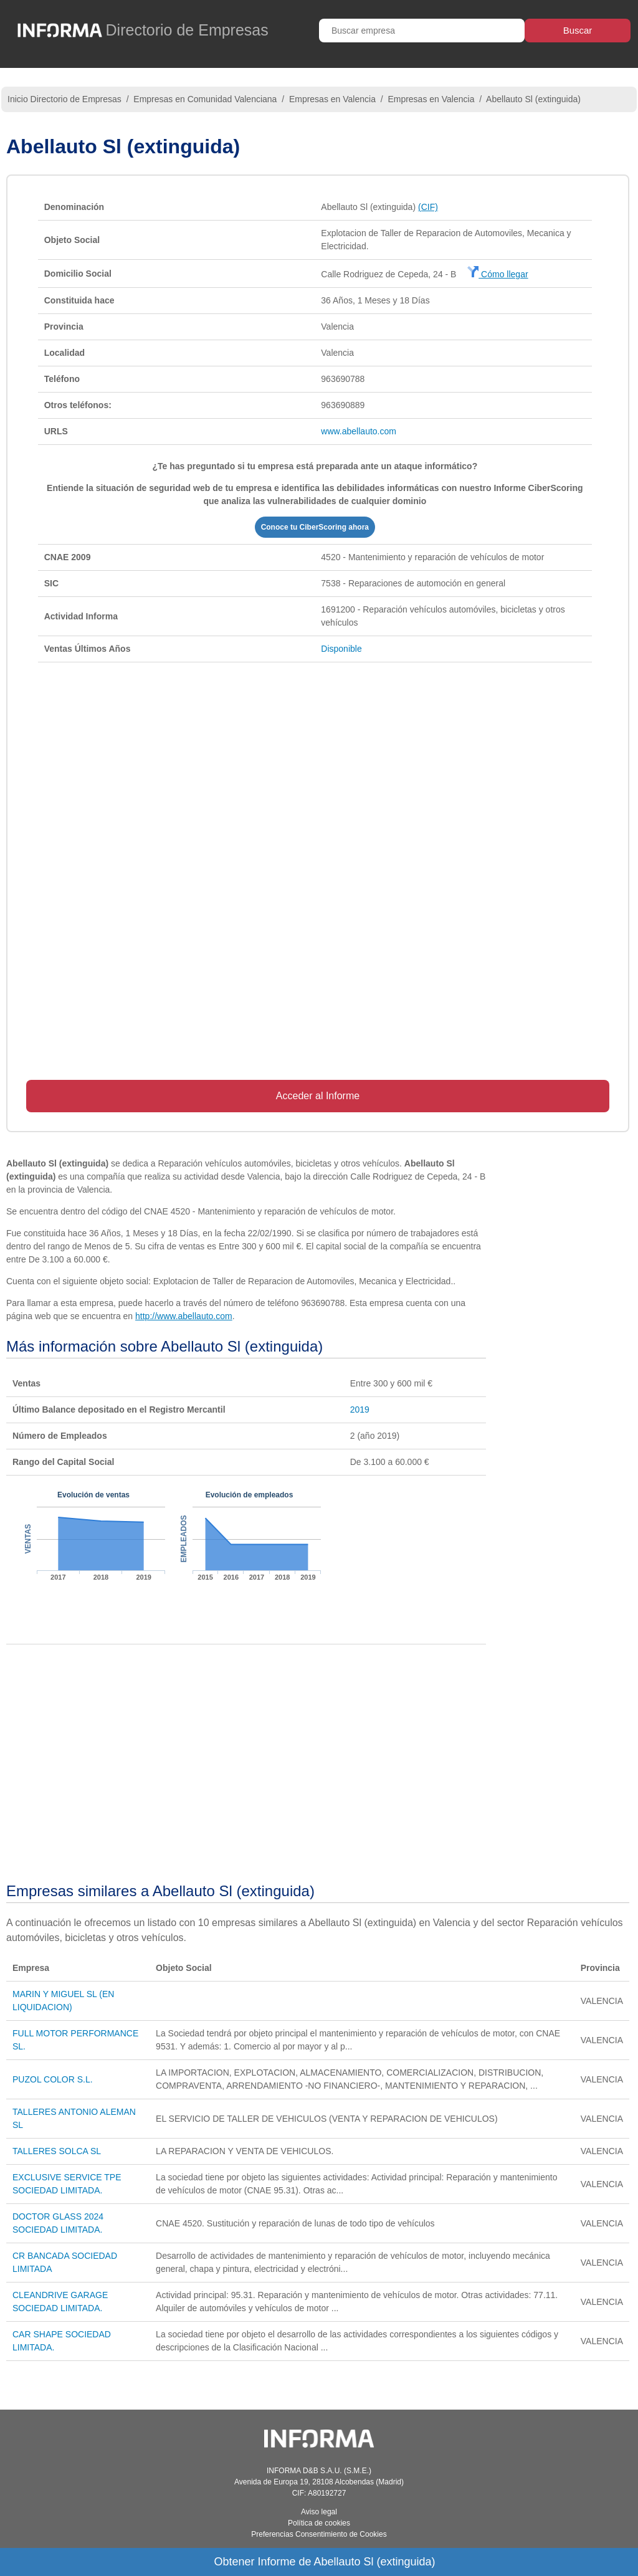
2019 (359, 1409)
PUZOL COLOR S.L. (52, 2079)
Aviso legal (319, 2511)
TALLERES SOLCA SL (56, 2151)
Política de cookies (319, 2523)
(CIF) (428, 207)
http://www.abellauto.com (183, 1316)
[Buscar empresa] (422, 30)
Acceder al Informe (317, 1095)
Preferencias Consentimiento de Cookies (318, 2534)
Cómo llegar (497, 274)
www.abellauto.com (358, 431)
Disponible (341, 649)
